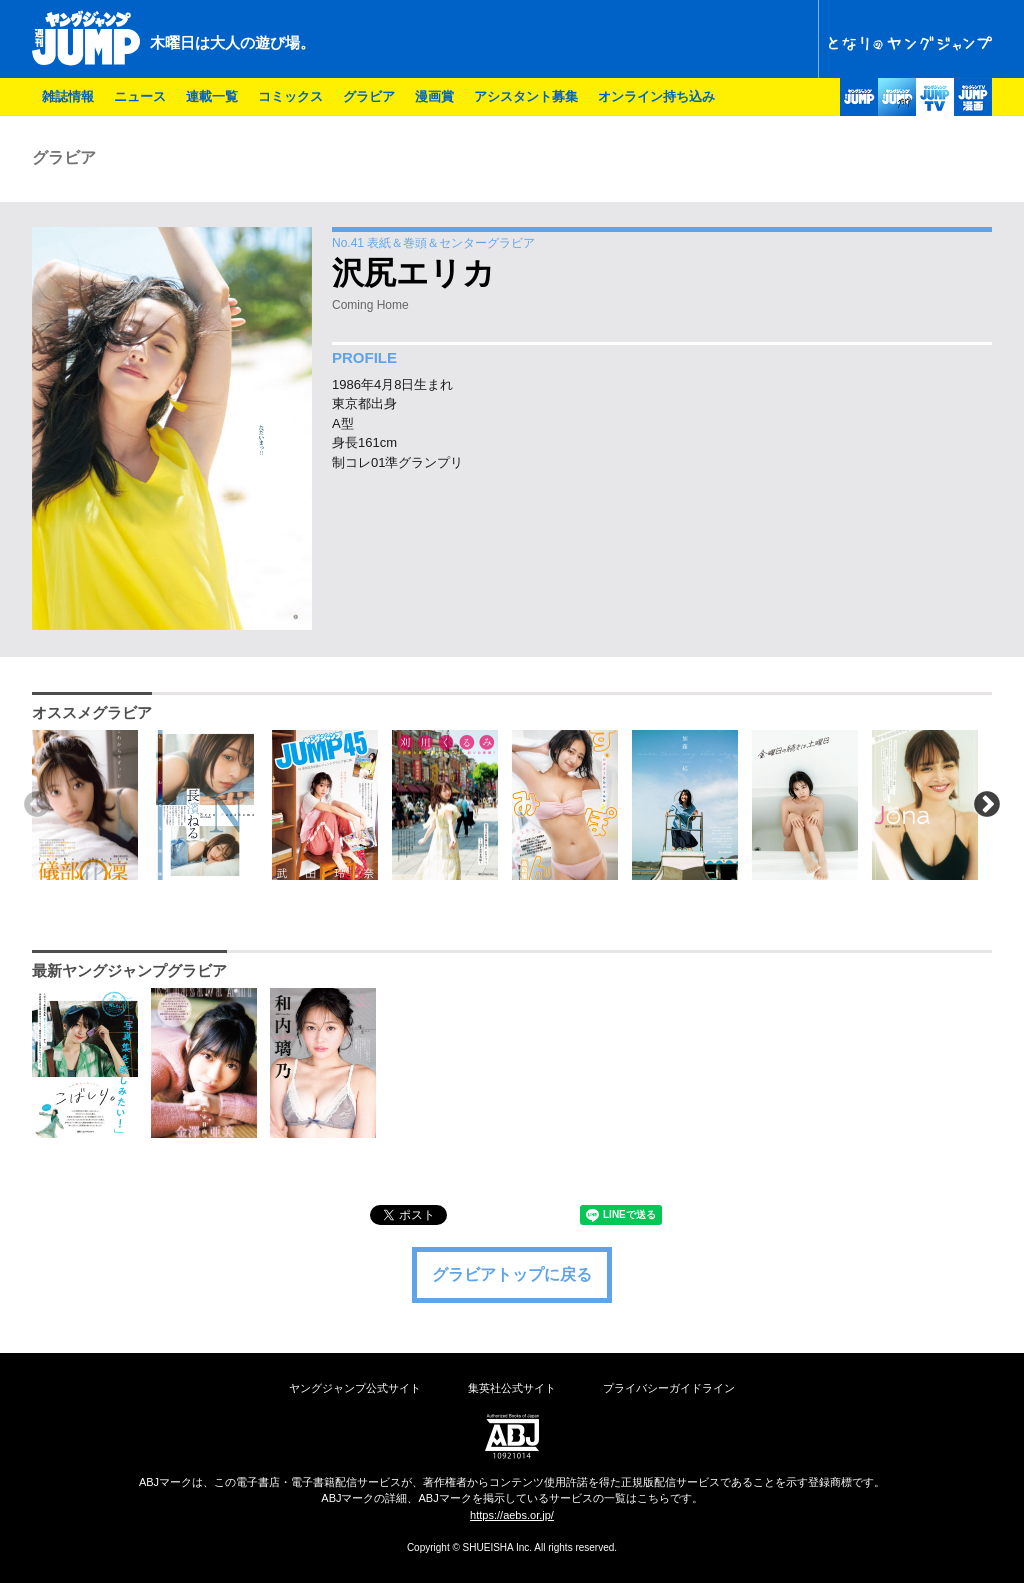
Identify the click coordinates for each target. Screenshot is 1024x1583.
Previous (37, 805)
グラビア (369, 96)
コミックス (290, 96)
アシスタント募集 (526, 96)
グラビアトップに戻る (512, 1274)
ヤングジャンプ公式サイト (355, 1388)
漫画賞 (434, 96)
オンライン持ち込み (656, 96)
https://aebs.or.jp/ (512, 1515)
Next (987, 805)
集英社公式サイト (512, 1388)
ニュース (140, 96)
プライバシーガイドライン (669, 1388)
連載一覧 (212, 96)
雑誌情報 (68, 96)
